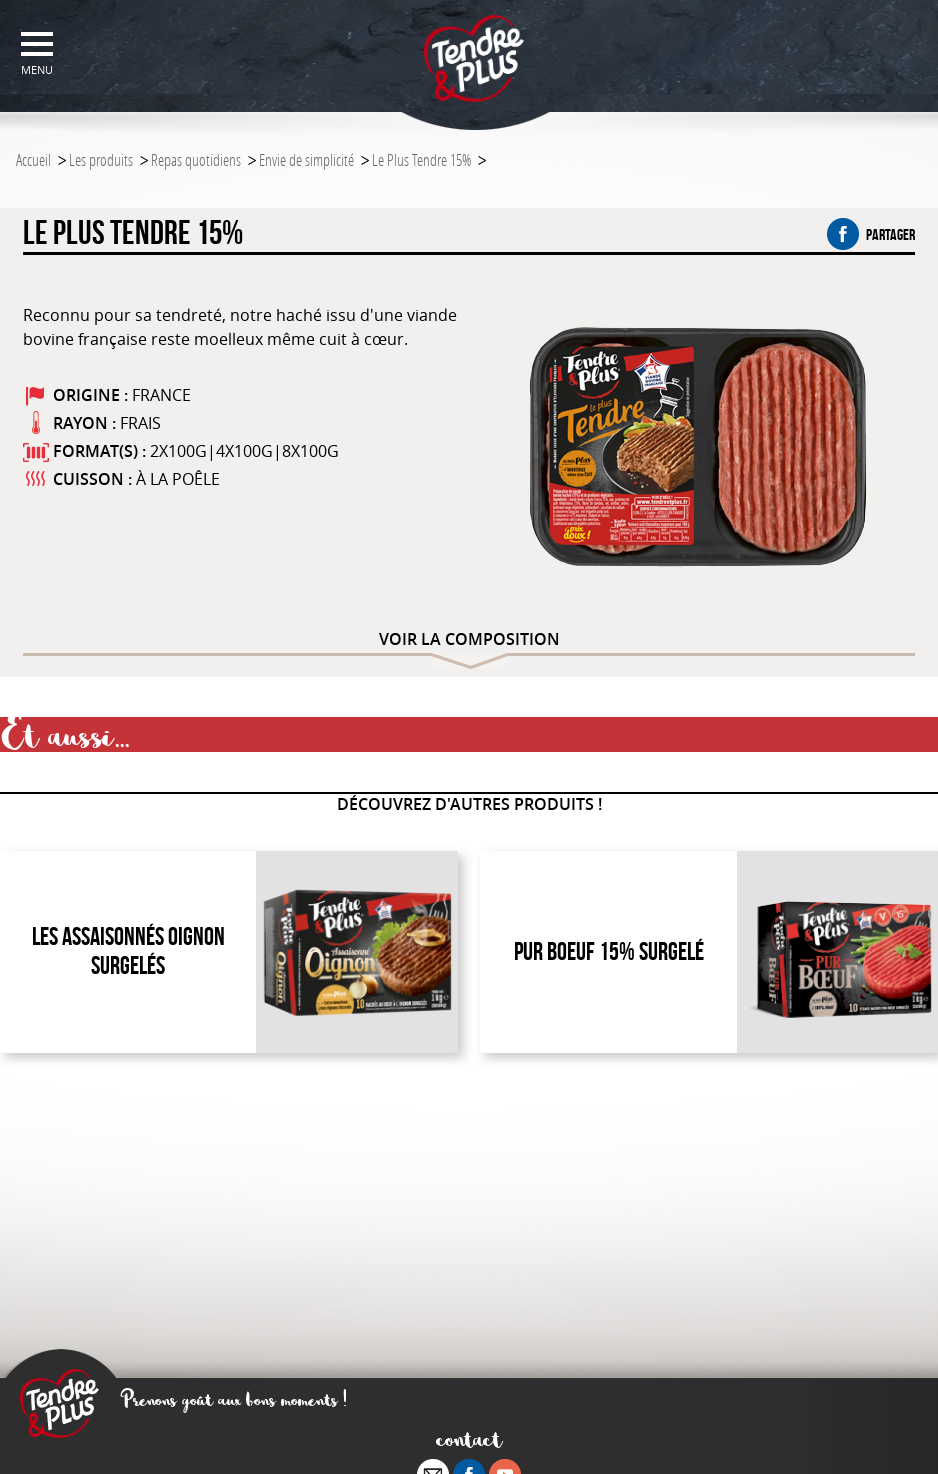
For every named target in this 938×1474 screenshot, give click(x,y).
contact (469, 1438)
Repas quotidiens (196, 159)
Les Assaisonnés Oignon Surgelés (128, 951)
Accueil (33, 159)
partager (871, 234)
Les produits (101, 159)
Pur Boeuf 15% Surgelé (609, 951)
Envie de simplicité (306, 159)
